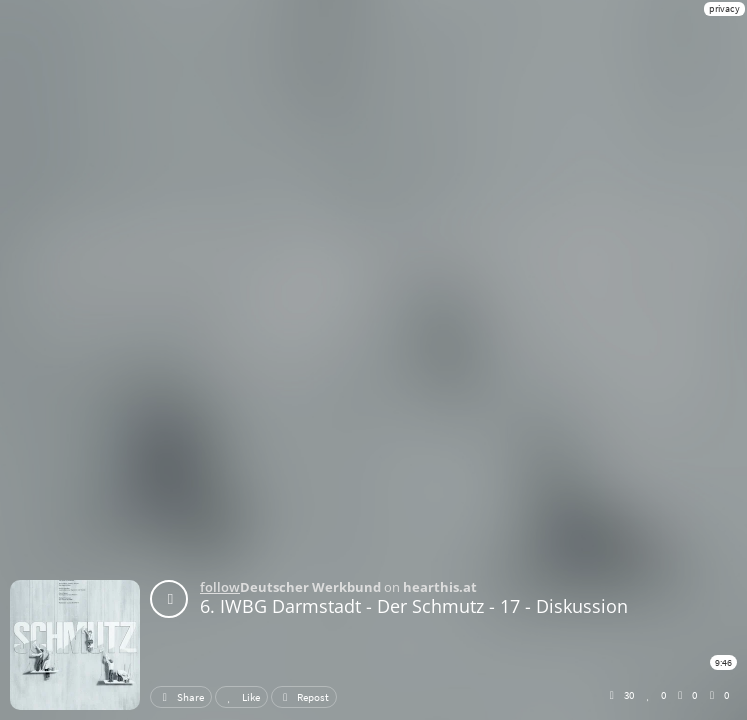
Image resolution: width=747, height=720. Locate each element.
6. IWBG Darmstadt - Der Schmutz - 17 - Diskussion (414, 606)
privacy (724, 8)
